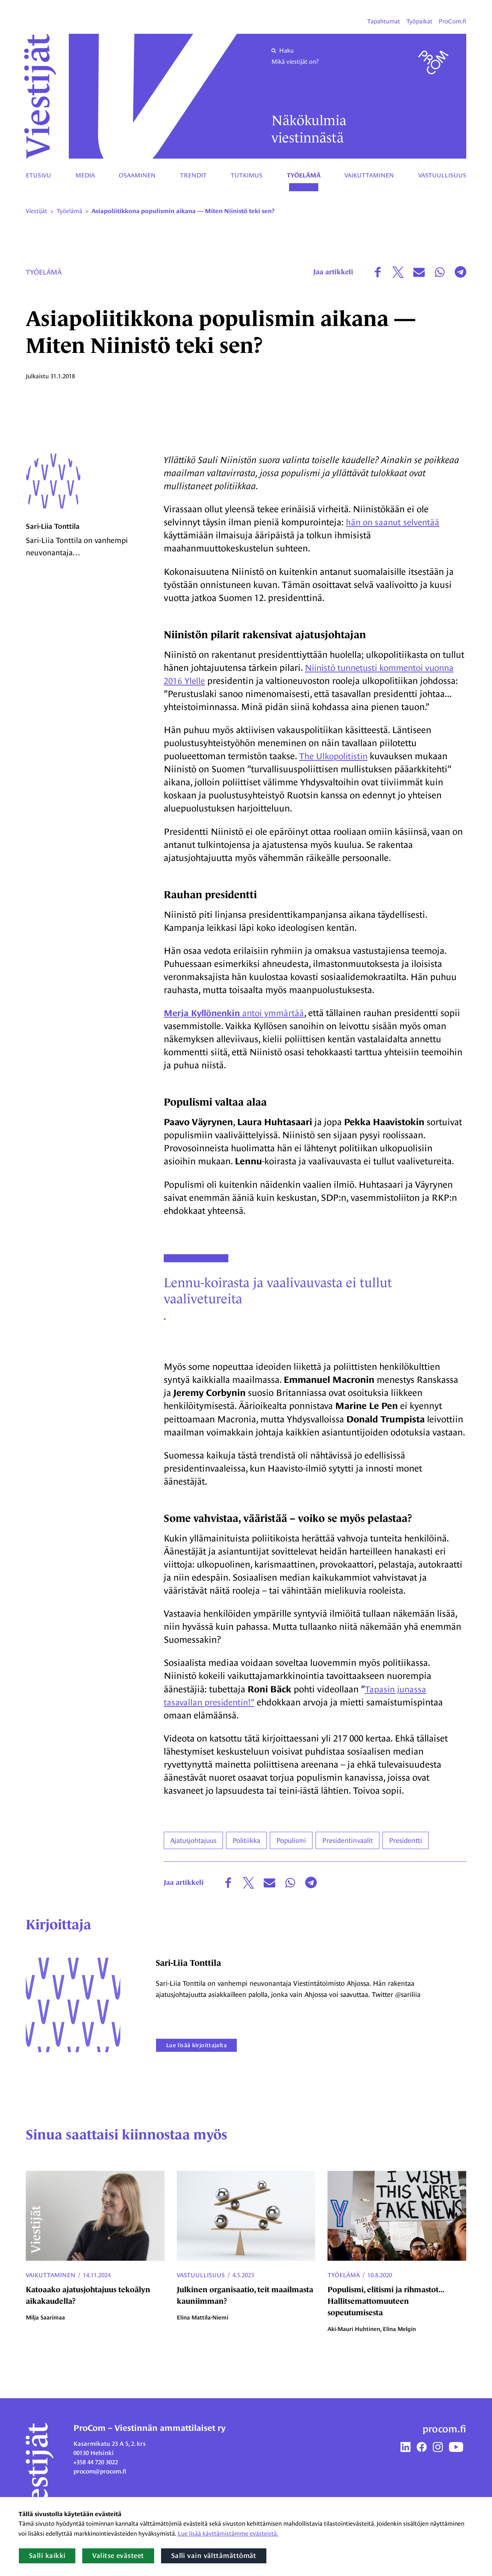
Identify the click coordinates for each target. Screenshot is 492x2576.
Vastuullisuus (442, 175)
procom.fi (444, 2437)
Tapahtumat (383, 21)
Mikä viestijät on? (295, 61)
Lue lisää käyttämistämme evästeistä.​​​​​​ (228, 2533)
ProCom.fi (452, 21)
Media (85, 175)
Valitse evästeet (118, 2555)
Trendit (193, 175)
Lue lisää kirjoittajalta (204, 2053)
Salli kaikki (47, 2555)
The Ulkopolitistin (335, 756)
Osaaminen (137, 175)
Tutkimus (247, 175)
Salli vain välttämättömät (213, 2555)
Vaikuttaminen (369, 175)
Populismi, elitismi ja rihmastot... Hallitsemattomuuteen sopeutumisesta (385, 2309)
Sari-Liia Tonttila (54, 540)
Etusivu (38, 175)
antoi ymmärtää (237, 1013)
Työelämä (304, 175)
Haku (282, 50)
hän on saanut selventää (394, 522)
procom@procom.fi (99, 2479)
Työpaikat (419, 21)
